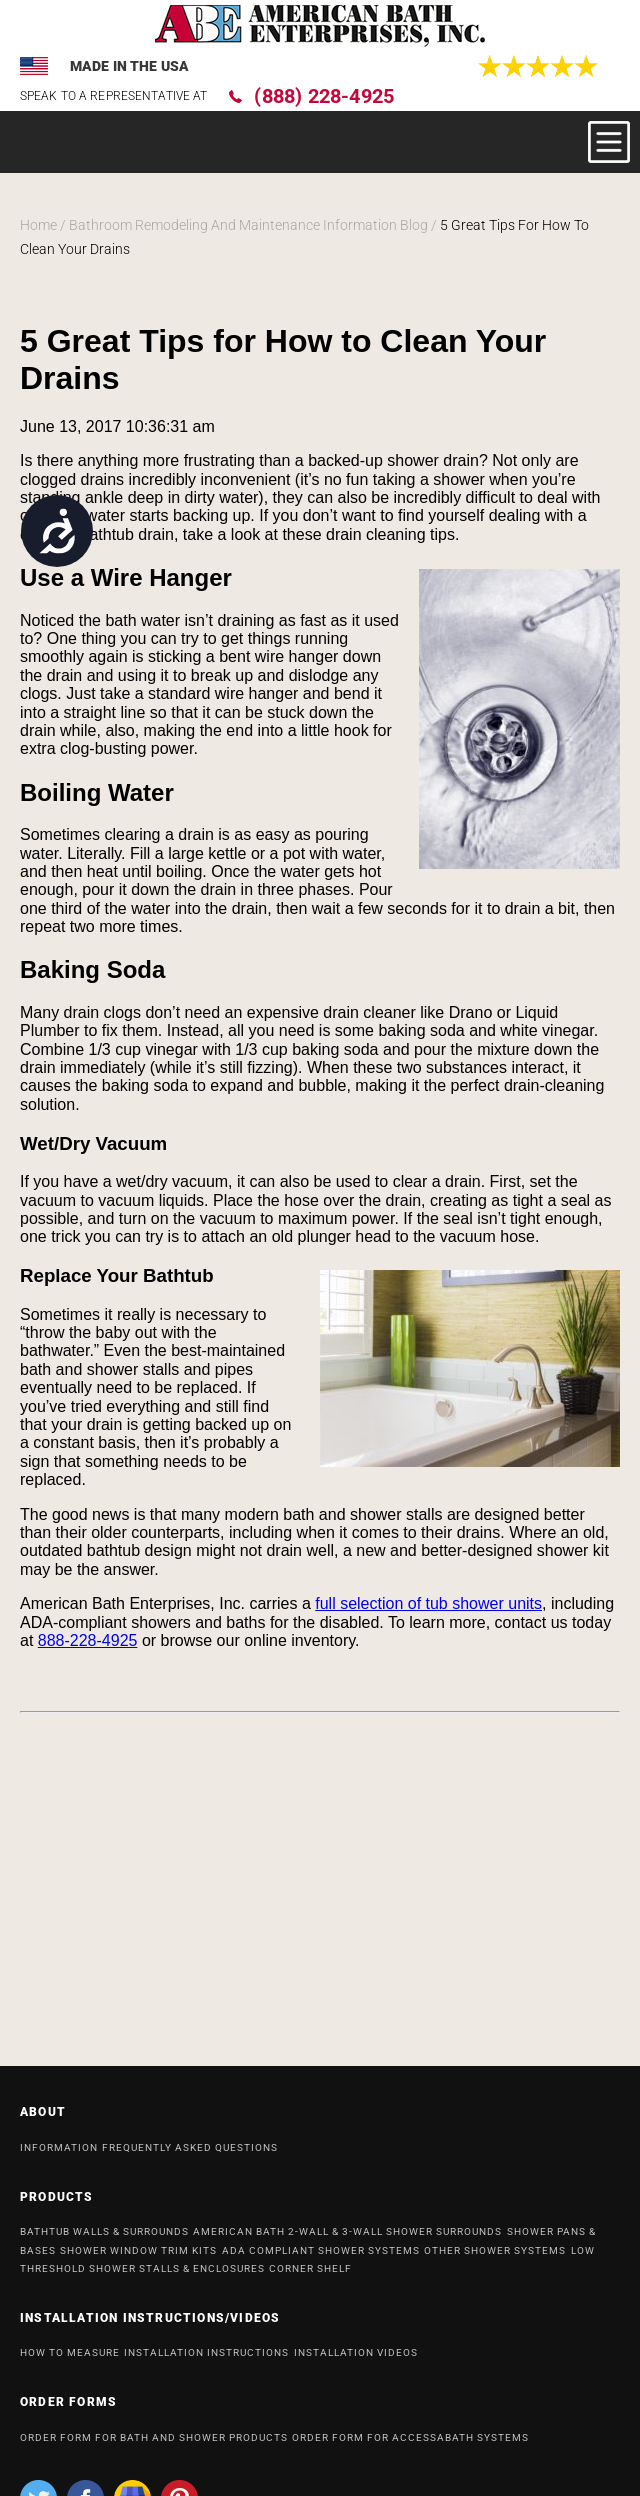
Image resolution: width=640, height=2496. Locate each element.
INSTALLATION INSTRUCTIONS (206, 2360)
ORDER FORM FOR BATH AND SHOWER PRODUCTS (154, 2445)
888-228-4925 (88, 1640)
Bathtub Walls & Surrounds (104, 2239)
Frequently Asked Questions (190, 2155)
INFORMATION (59, 2155)
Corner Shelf (310, 2276)
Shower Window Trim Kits (138, 2258)
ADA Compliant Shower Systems (321, 2258)
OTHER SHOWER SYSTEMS (495, 2258)
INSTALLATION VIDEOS (356, 2360)
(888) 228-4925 (324, 96)
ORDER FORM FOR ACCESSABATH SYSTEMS (410, 2445)
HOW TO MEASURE (70, 2360)
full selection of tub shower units (428, 1603)
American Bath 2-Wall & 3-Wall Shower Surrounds (347, 2239)
